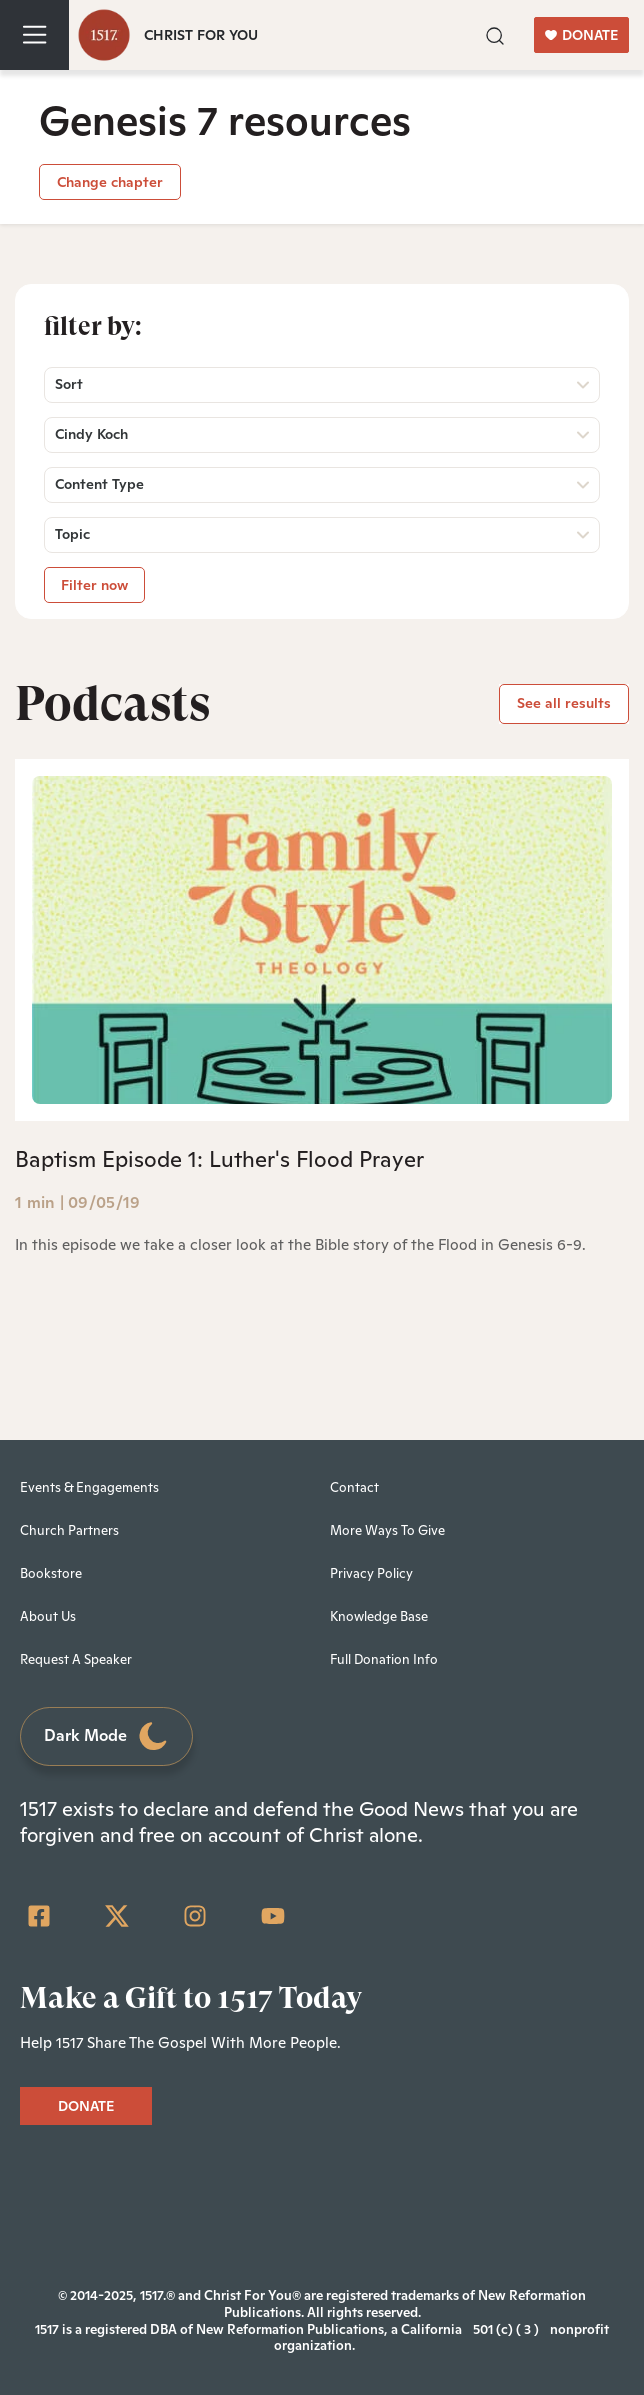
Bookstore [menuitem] (51, 1573)
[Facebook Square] (39, 1916)
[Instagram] (195, 1916)
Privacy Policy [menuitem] (371, 1573)
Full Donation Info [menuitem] (384, 1659)
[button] (495, 34)
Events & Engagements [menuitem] (89, 1487)
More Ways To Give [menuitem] (387, 1530)
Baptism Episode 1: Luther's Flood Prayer (219, 1159)
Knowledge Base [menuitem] (379, 1616)
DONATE (581, 35)
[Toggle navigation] (34, 35)
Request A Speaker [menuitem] (76, 1659)
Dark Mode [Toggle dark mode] (107, 1736)
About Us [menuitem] (48, 1616)
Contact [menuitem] (354, 1487)
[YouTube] (273, 1916)
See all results (564, 703)
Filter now (94, 585)
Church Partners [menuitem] (69, 1530)
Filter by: (93, 326)
